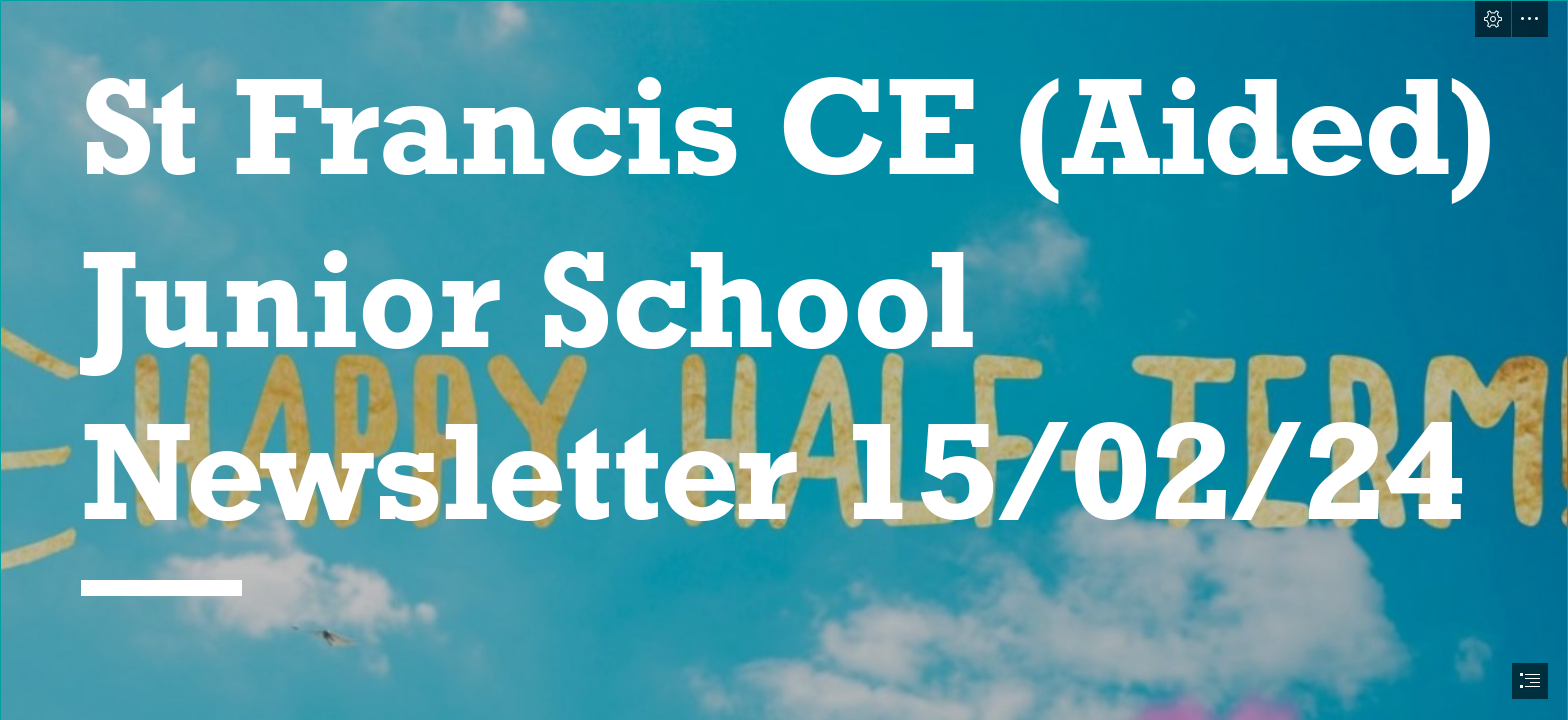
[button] (1493, 19)
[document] (784, 360)
